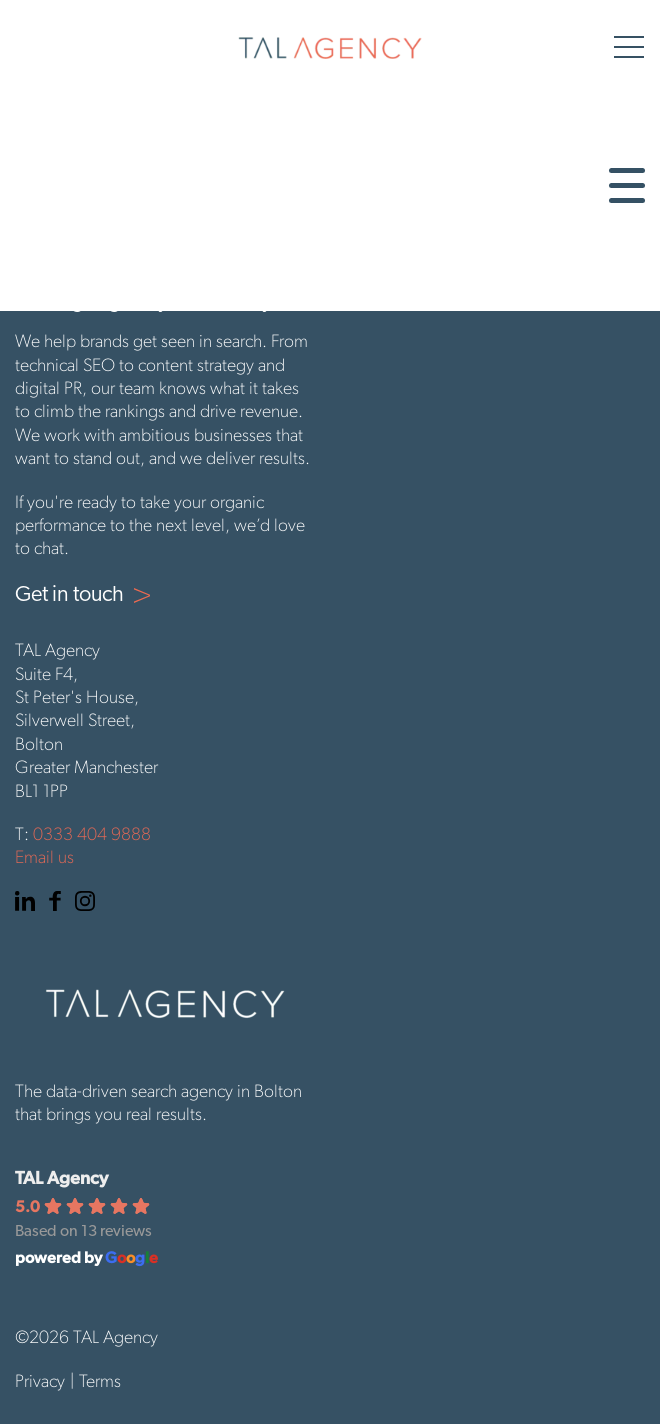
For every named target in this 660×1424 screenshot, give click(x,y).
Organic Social (75, 246)
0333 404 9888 (92, 835)
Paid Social (59, 266)
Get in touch (65, 286)
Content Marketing (93, 186)
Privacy (40, 1382)
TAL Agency (61, 1177)
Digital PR (54, 206)
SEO (33, 166)
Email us (44, 858)
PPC (31, 226)
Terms (100, 1382)
